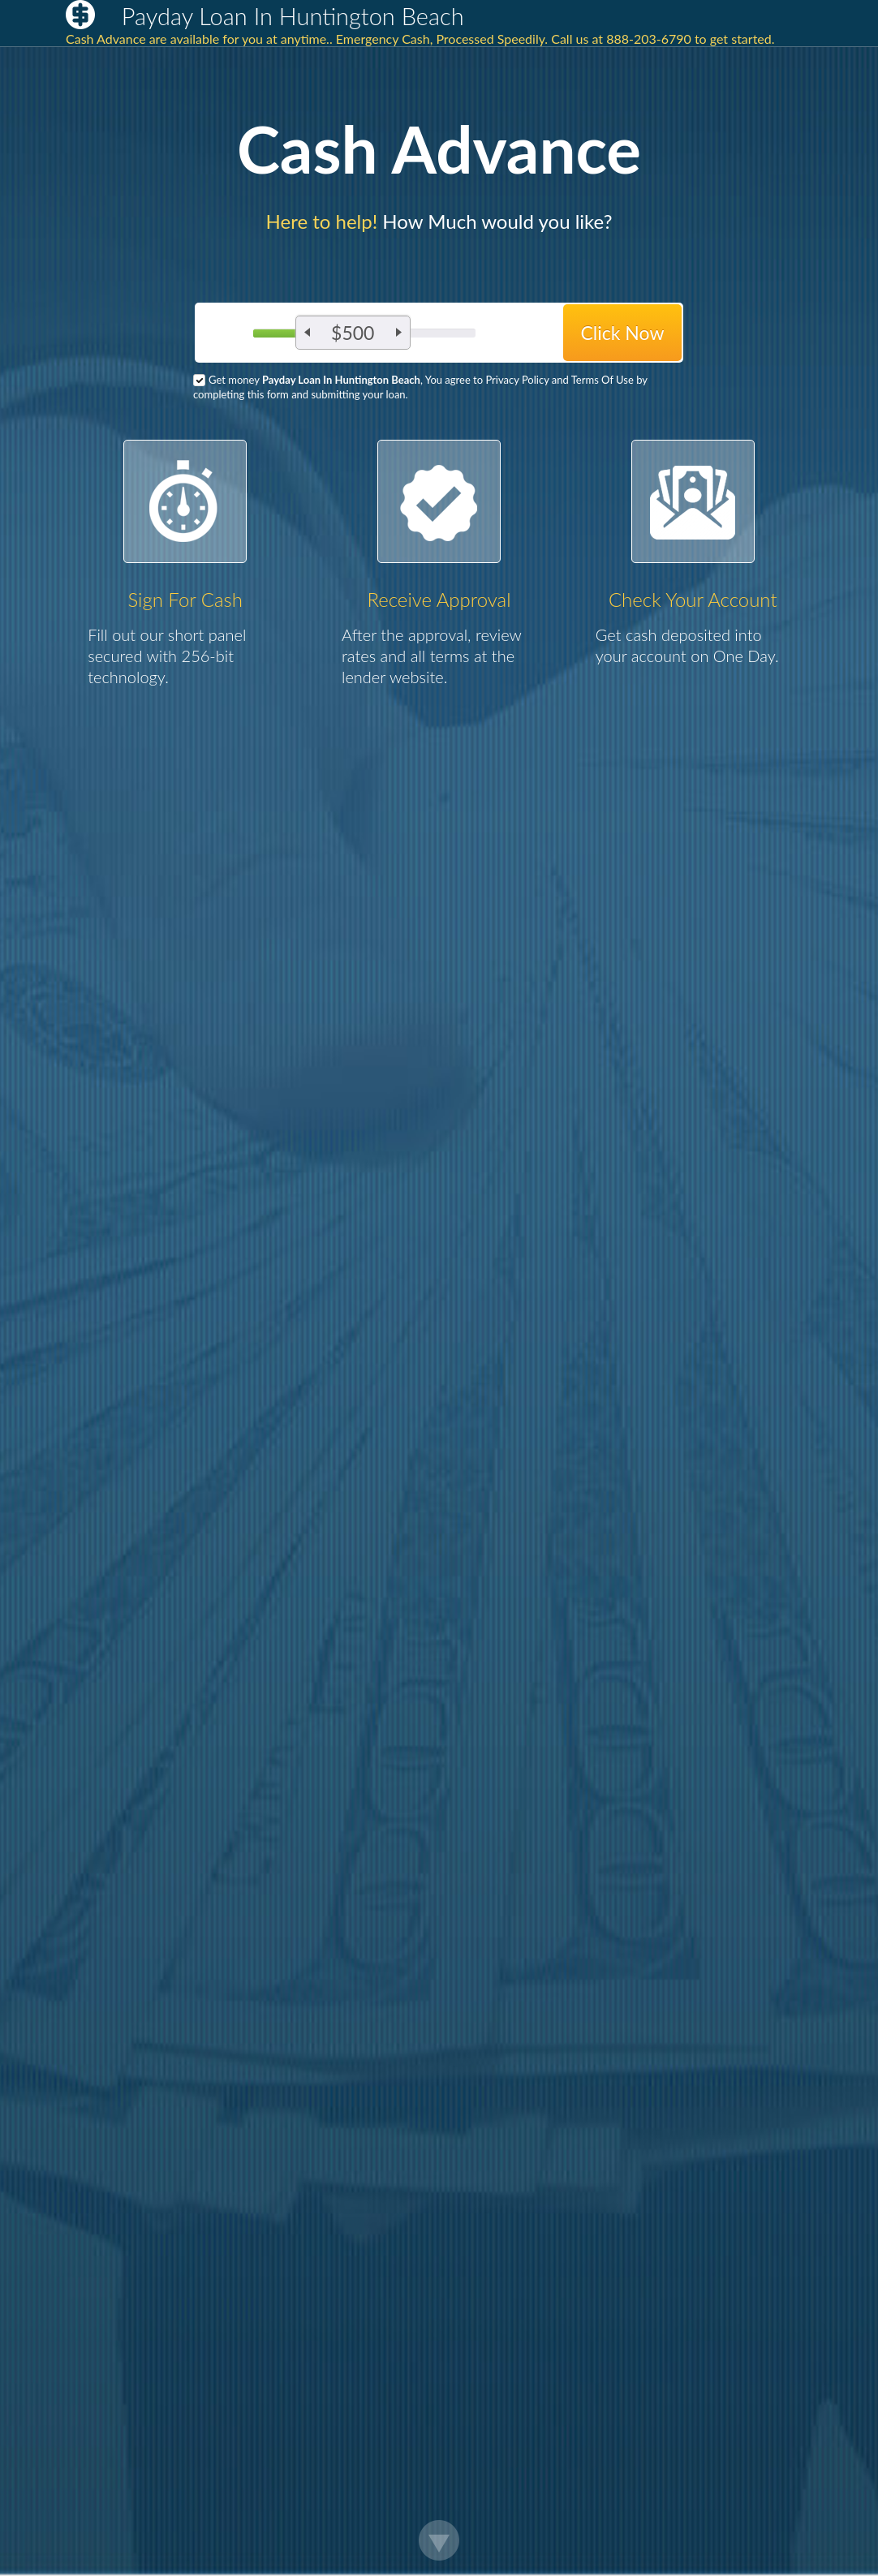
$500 (352, 332)
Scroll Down (439, 2540)
